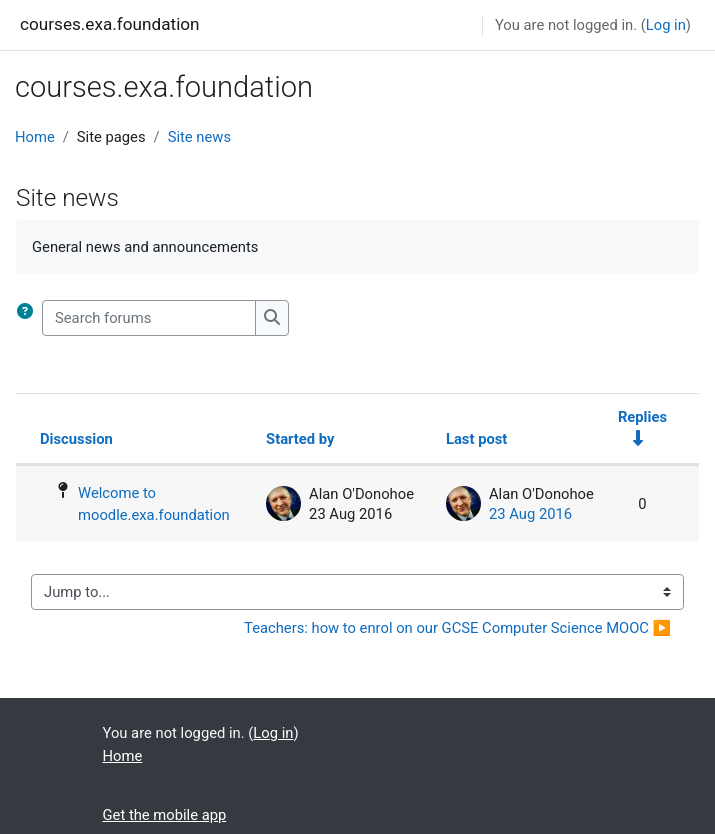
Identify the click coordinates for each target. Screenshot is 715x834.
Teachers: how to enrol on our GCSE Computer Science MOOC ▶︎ (457, 628)
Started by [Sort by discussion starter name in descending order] (300, 439)
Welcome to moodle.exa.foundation (154, 504)
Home (35, 137)
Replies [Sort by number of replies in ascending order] (642, 417)
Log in (666, 25)
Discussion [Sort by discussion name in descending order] (76, 439)
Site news (199, 137)
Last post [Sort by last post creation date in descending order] (476, 439)
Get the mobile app (165, 815)
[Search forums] (149, 318)
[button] (29, 318)
